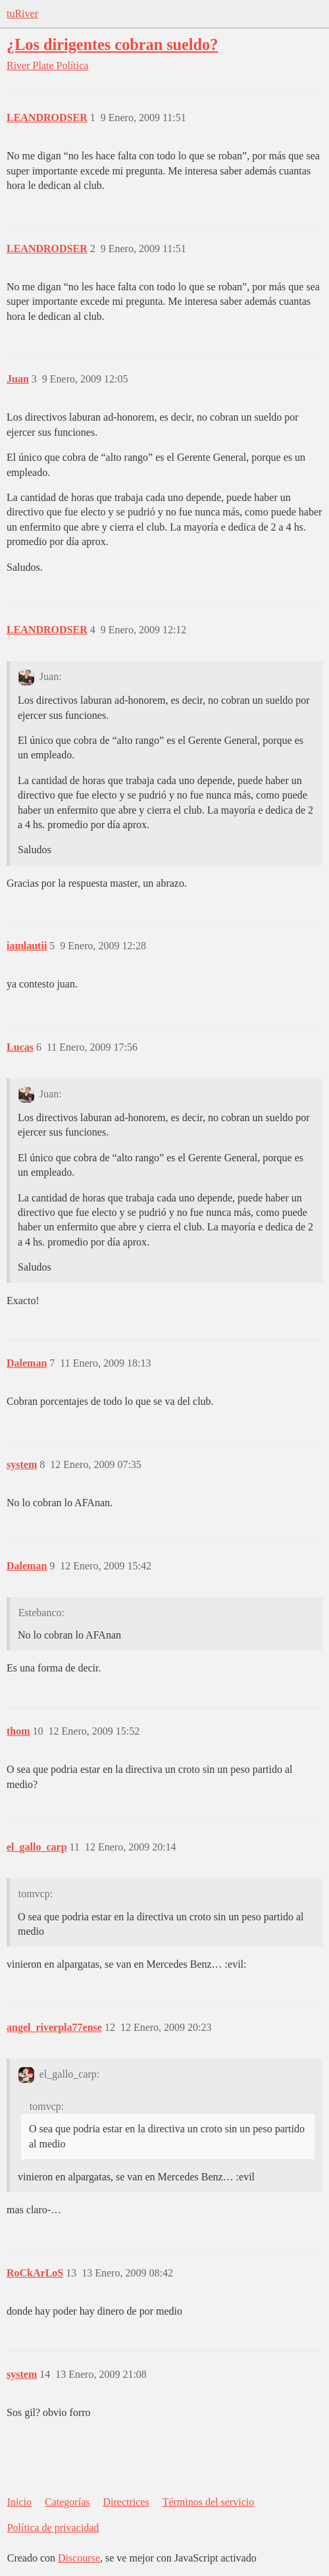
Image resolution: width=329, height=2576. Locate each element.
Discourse (79, 2557)
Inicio (19, 2502)
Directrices (126, 2502)
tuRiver (22, 13)
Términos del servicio (209, 2502)
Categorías (67, 2502)
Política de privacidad (53, 2527)
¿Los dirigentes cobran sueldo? (112, 44)
